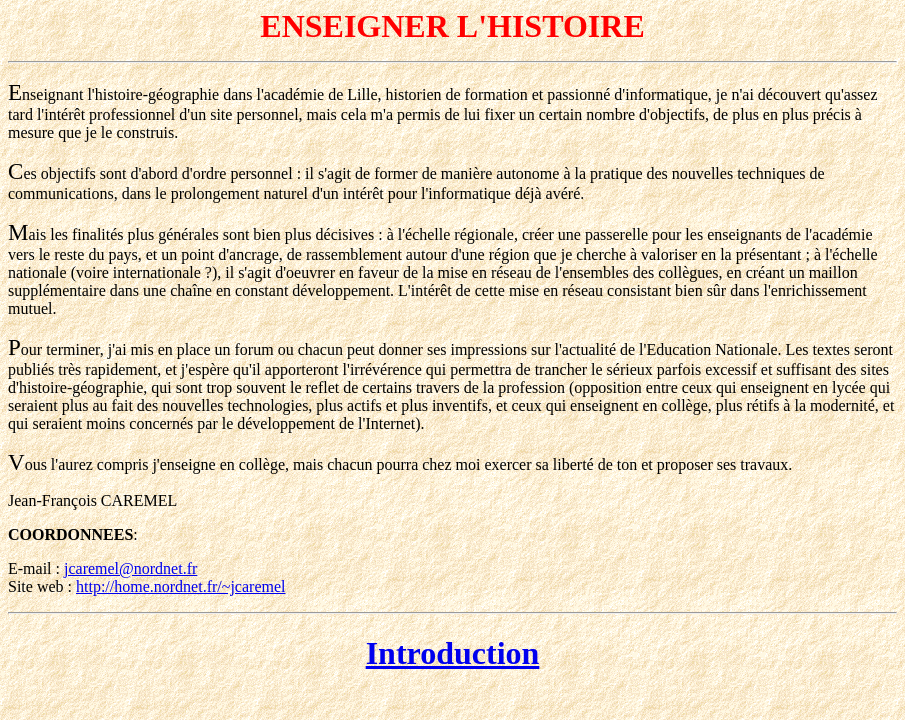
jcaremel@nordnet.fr (130, 568)
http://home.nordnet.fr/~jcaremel (180, 586)
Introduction (453, 653)
